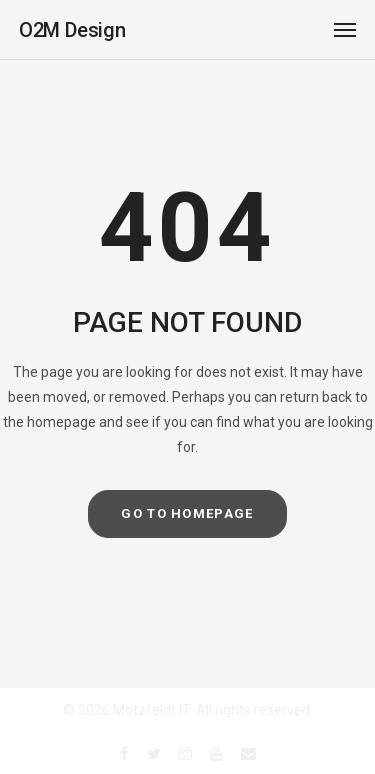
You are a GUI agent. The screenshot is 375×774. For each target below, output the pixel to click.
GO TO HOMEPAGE (187, 513)
